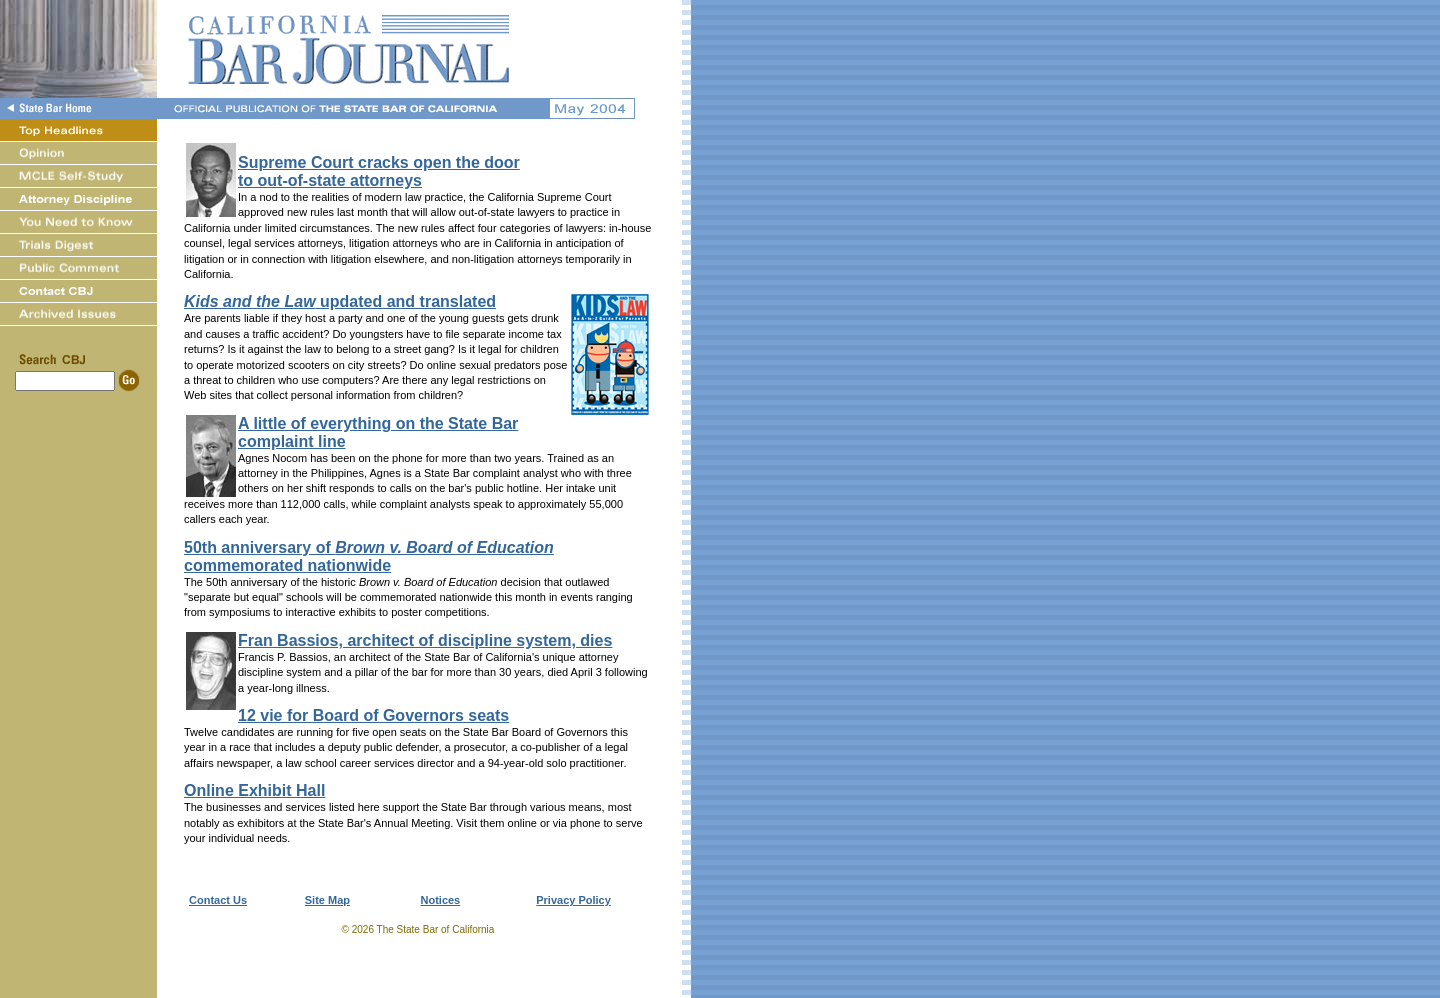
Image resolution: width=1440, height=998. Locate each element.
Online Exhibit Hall (254, 790)
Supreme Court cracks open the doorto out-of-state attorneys (379, 171)
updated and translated (340, 301)
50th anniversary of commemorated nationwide (369, 556)
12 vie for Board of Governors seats (373, 715)
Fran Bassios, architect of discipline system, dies (425, 640)
